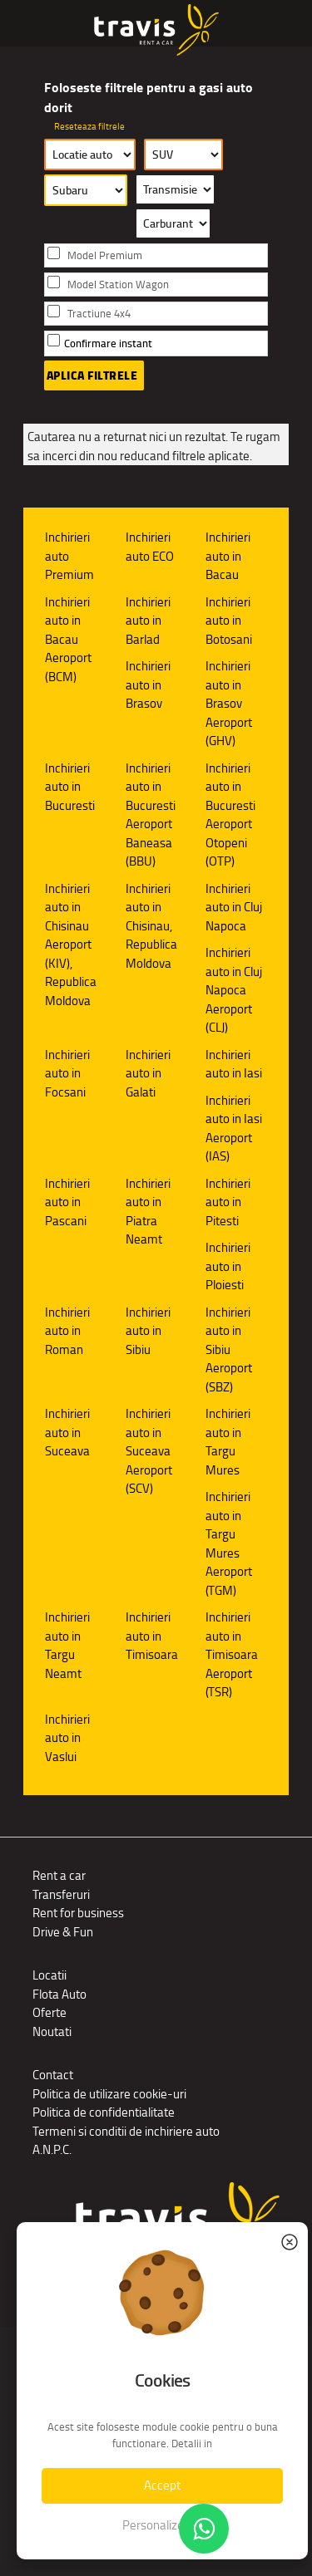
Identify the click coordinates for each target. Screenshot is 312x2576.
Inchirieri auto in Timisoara (152, 1636)
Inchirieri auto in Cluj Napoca (234, 907)
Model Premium (104, 255)
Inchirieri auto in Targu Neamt (67, 1645)
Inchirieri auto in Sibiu (148, 1331)
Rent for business (78, 1912)
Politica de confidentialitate (103, 2112)
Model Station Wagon (118, 284)
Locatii (49, 1975)
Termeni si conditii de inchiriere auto (126, 2131)
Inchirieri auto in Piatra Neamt (148, 1211)
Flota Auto (59, 1994)
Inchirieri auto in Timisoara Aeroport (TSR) (232, 1654)
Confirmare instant (108, 343)
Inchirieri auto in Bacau (228, 556)
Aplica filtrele (92, 375)
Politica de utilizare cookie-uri (109, 2093)
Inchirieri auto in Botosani (229, 620)
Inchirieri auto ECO (150, 547)
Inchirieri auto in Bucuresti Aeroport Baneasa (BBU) (151, 815)
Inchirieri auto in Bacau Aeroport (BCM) (68, 639)
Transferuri (61, 1894)
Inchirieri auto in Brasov (148, 684)
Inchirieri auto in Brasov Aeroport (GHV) (229, 703)
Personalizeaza (162, 2525)
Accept (162, 2485)
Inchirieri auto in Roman (67, 1331)
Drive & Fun (62, 1931)
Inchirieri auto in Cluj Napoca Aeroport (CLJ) (234, 990)
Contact (52, 2074)
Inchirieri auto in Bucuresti (70, 787)
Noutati (52, 2031)
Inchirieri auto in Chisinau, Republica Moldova (151, 926)
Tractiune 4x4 (99, 313)
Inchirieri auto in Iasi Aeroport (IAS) (234, 1128)
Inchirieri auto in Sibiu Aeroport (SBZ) (229, 1349)
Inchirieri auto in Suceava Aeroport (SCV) (149, 1451)
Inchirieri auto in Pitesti (228, 1202)
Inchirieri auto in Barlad (148, 620)
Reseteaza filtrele (89, 126)
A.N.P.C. (52, 2149)
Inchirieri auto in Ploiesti (228, 1266)
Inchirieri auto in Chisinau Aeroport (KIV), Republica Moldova (71, 944)
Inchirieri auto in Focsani (67, 1073)
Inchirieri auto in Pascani (67, 1202)
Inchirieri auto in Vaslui (67, 1738)
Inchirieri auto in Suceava (67, 1432)
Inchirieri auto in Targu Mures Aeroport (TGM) (229, 1543)
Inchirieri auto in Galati (148, 1073)
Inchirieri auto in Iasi (234, 1064)
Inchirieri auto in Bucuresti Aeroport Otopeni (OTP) (230, 815)
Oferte (49, 2012)
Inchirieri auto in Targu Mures (228, 1441)
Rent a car (59, 1875)
